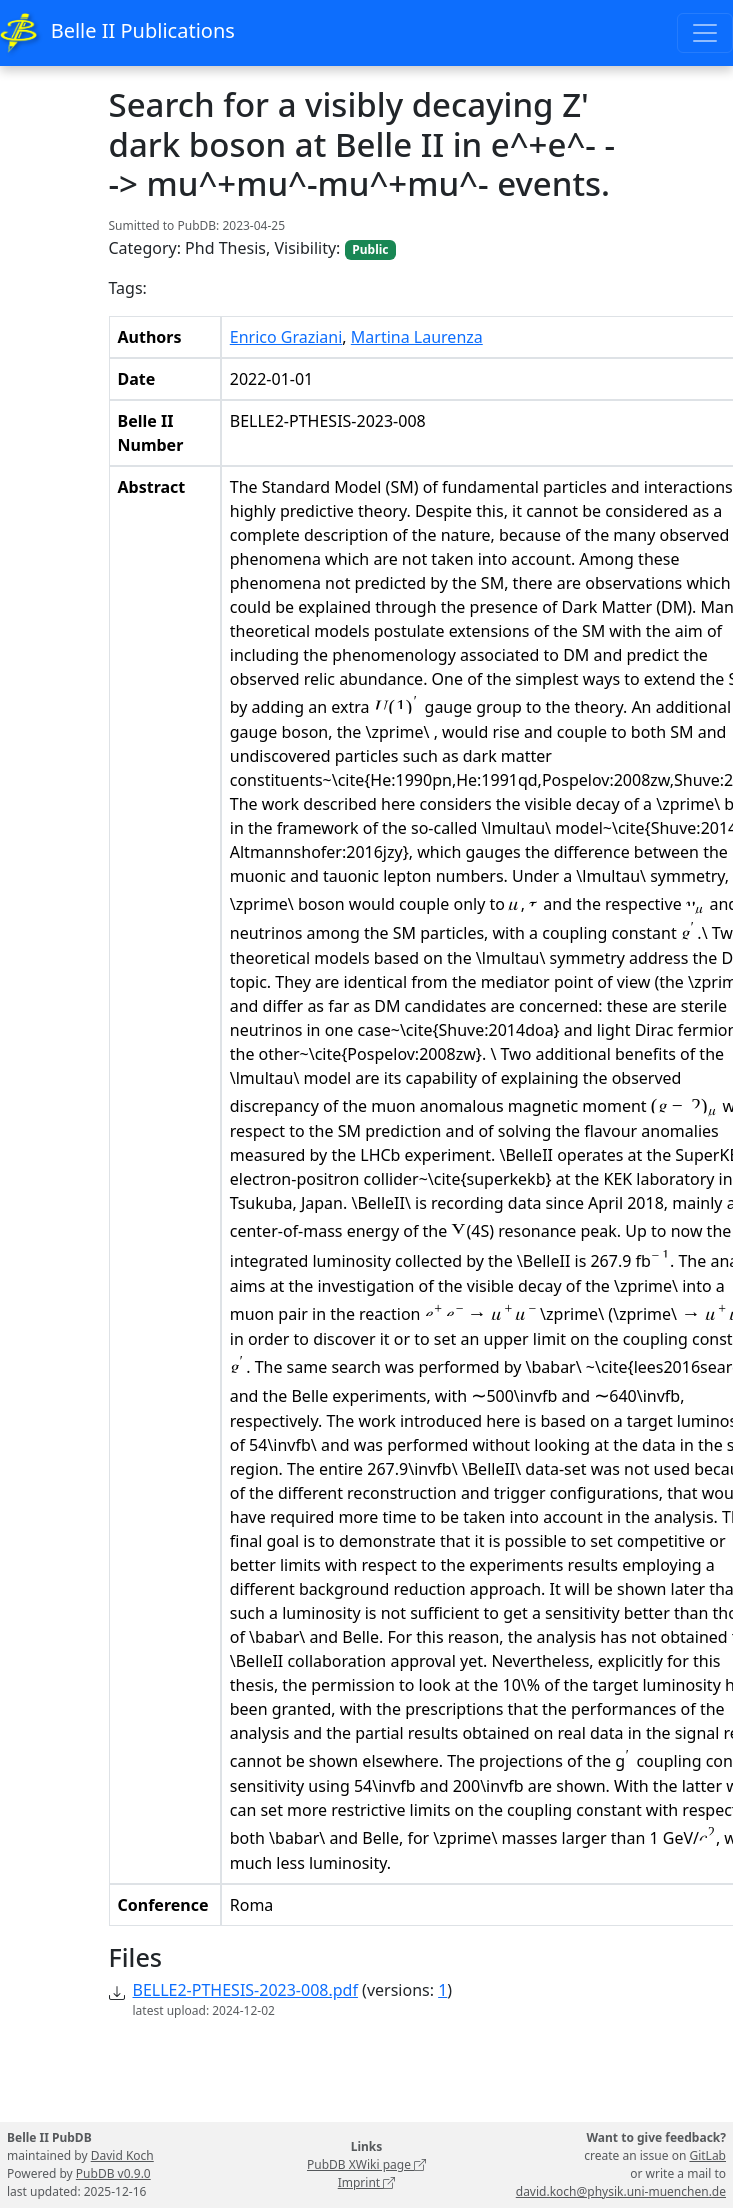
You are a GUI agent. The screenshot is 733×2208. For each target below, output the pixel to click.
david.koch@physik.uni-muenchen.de (621, 2191)
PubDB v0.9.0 (113, 2173)
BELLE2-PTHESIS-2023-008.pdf (245, 1990)
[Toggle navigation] (705, 33)
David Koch (122, 2155)
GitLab (707, 2155)
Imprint (367, 2182)
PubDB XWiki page (366, 2164)
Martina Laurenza (417, 337)
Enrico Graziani (286, 337)
